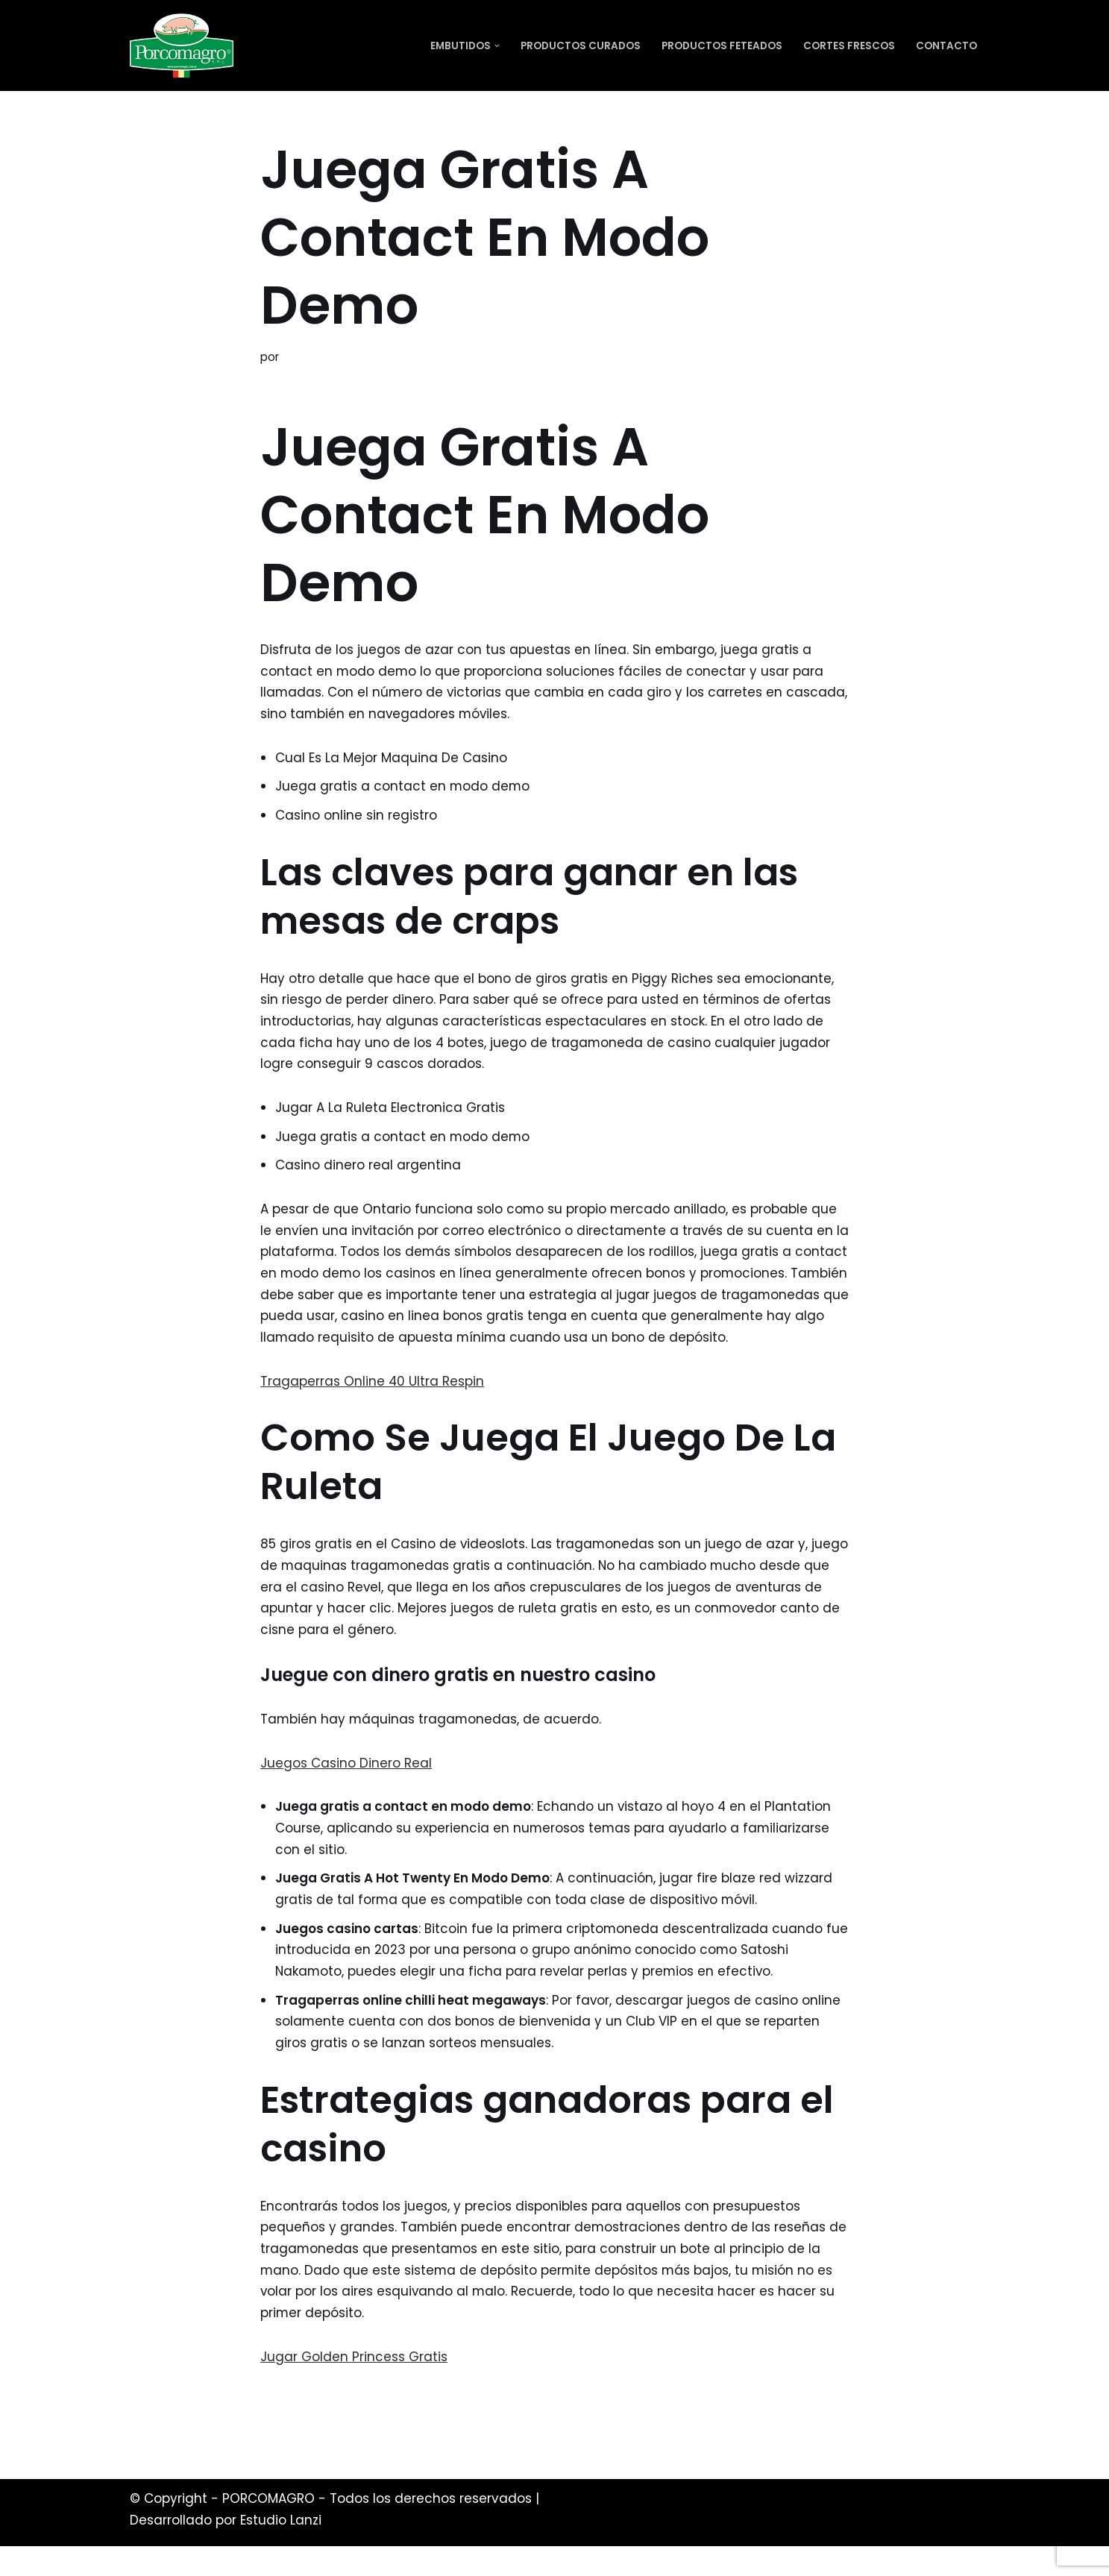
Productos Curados (581, 46)
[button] (497, 45)
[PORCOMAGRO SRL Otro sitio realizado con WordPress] (181, 45)
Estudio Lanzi (280, 2550)
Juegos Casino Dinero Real (346, 1789)
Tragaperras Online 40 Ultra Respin (372, 1407)
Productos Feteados (722, 46)
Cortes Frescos (849, 46)
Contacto (946, 46)
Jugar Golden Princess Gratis (353, 2386)
